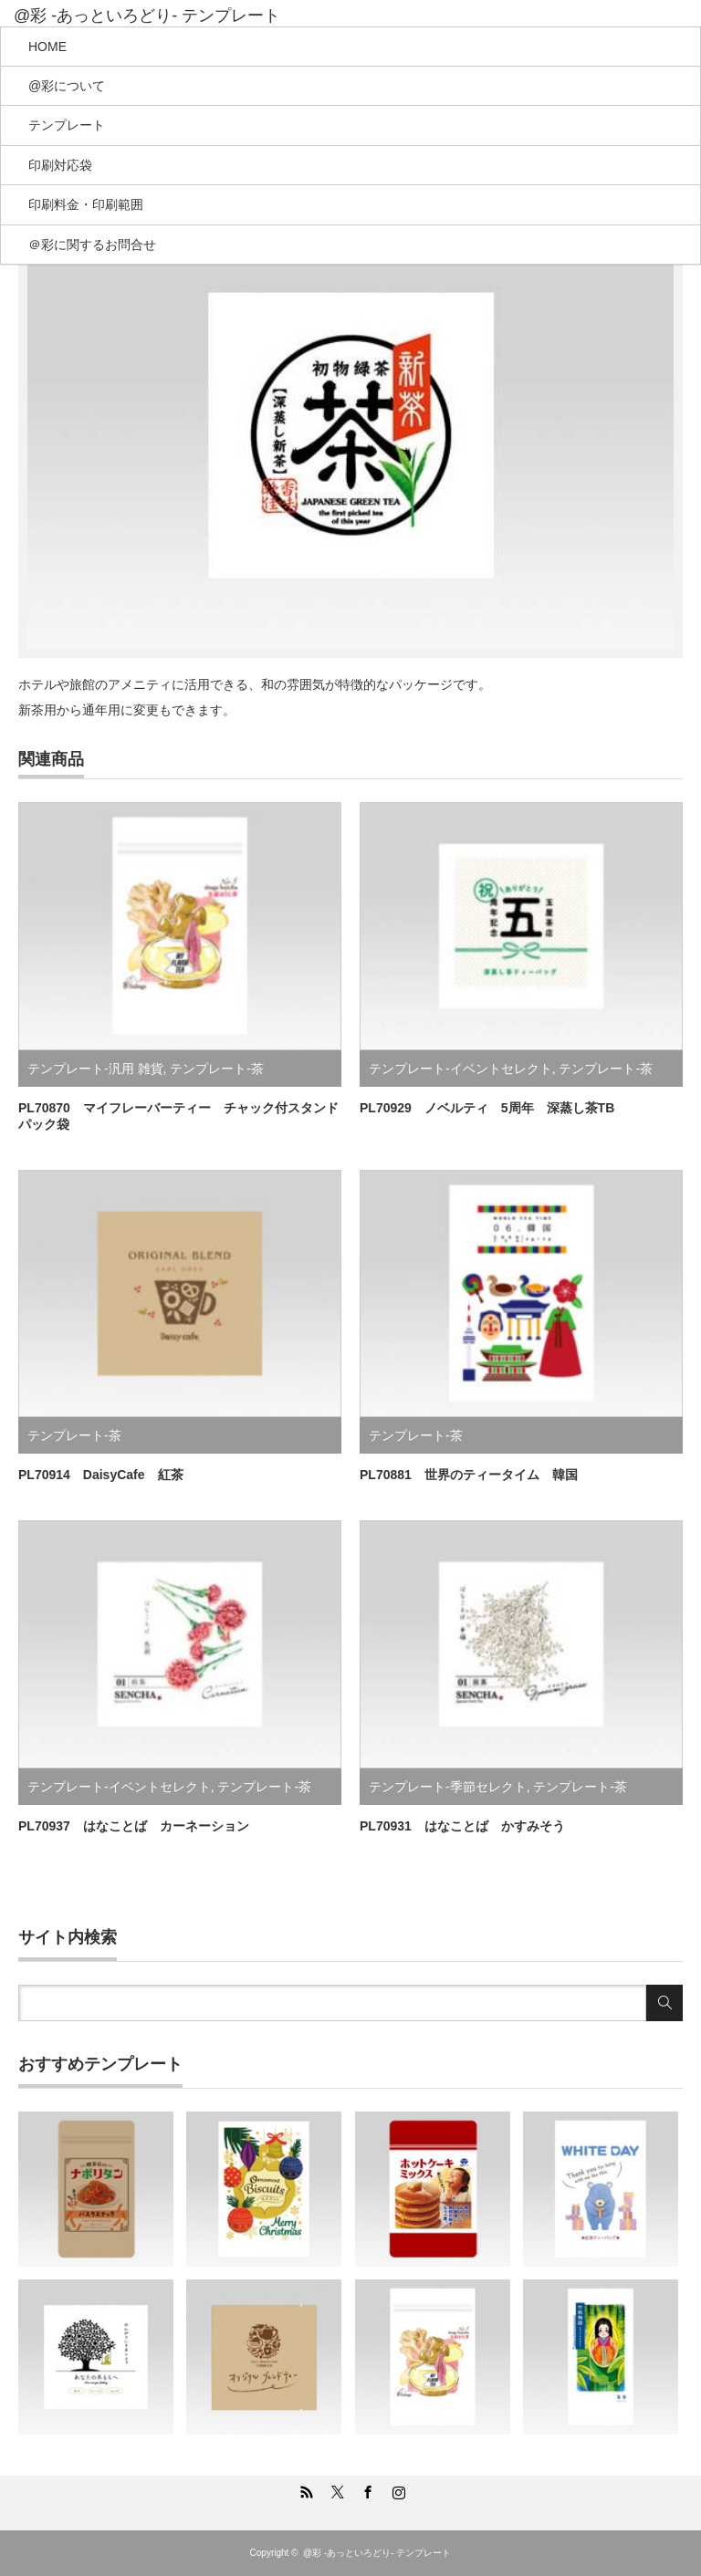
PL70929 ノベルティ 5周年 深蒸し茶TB (487, 1107)
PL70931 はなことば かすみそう (462, 1826)
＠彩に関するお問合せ (92, 244)
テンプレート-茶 (217, 1068)
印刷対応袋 (60, 165)
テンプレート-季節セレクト (448, 1786)
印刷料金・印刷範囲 (85, 204)
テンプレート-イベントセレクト (460, 1068)
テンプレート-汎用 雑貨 (95, 1068)
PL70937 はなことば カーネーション (133, 1826)
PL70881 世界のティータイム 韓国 (469, 1474)
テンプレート (66, 125)
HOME (47, 46)
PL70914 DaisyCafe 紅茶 (100, 1474)
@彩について (66, 85)
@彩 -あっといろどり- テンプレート (147, 15)
